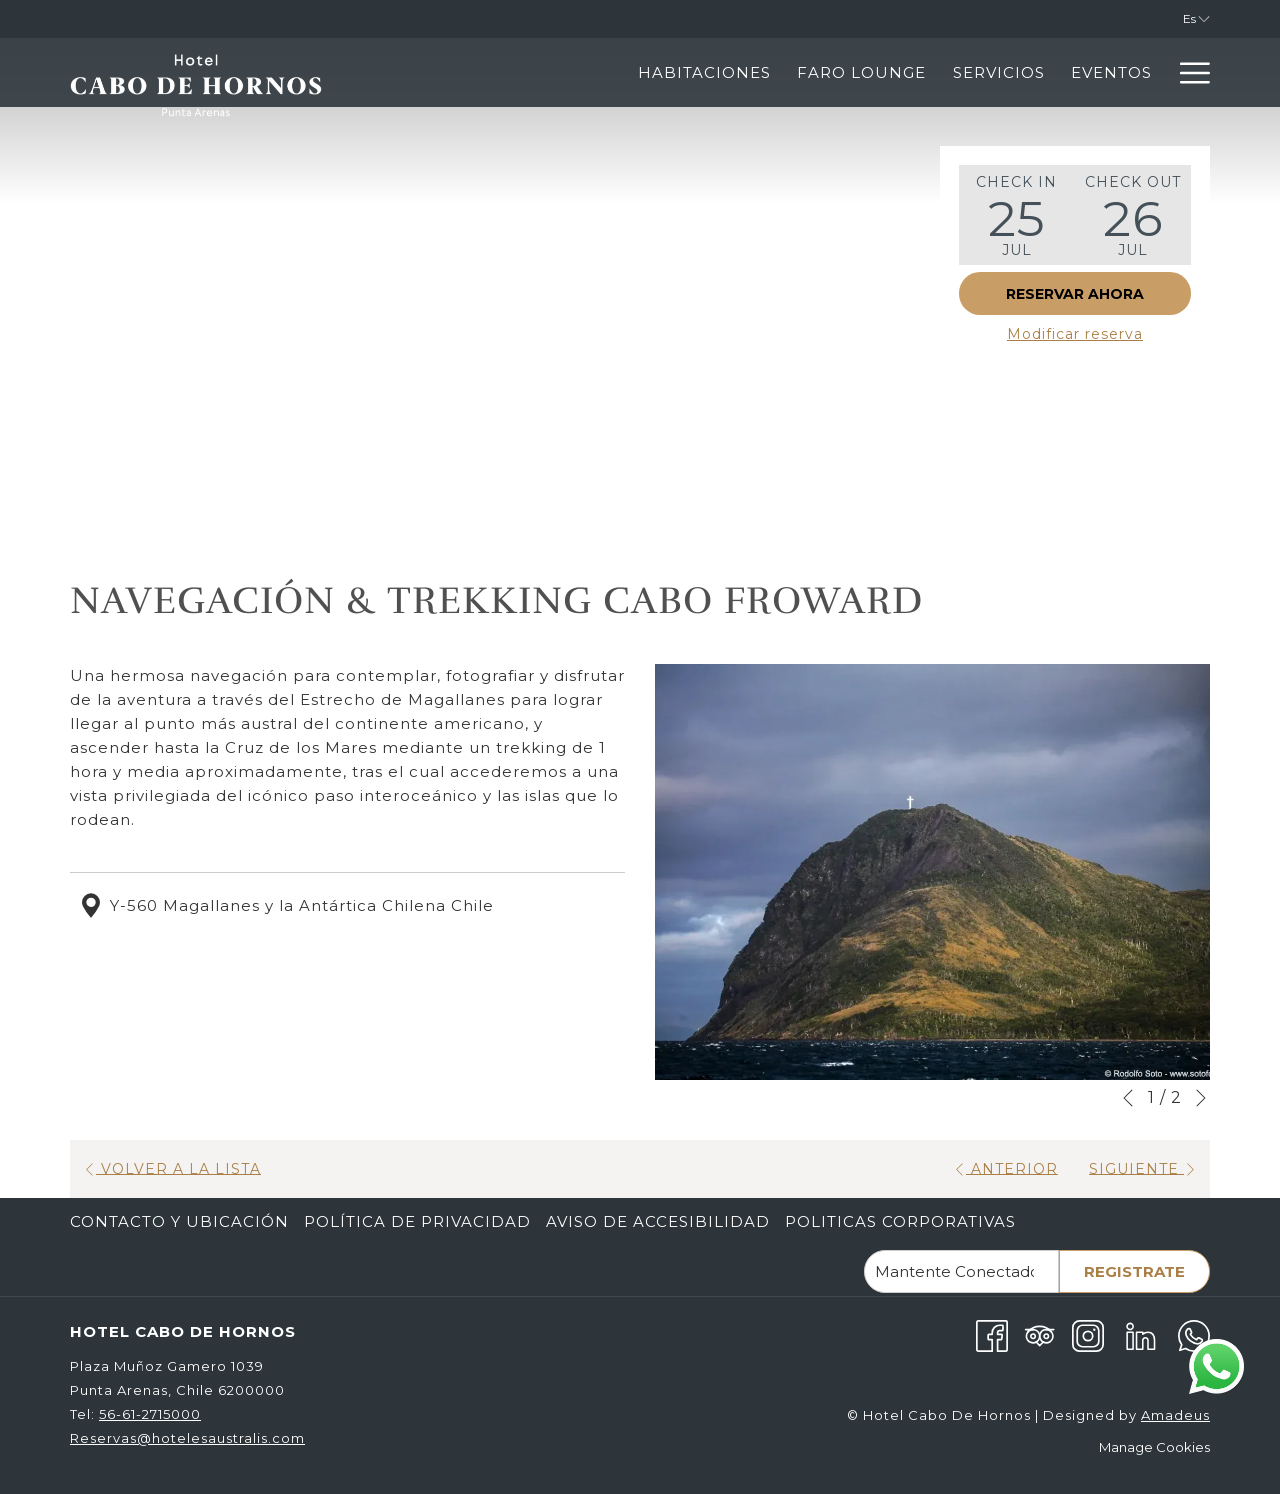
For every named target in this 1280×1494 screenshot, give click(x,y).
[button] (1017, 215)
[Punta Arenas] (1064, 72)
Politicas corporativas (900, 1221)
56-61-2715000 (150, 1414)
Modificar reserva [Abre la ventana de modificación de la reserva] (1075, 334)
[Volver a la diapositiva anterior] (1128, 1098)
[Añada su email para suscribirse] (961, 1271)
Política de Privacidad (417, 1221)
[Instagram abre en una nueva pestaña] (1088, 1334)
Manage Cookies (1154, 1447)
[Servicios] (816, 72)
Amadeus (1175, 1415)
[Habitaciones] (522, 72)
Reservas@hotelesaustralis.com (187, 1438)
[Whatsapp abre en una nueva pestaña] (1194, 1334)
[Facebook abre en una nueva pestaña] (992, 1334)
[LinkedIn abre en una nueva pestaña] (1141, 1334)
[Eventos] (929, 72)
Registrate (1134, 1271)
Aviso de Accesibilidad (658, 1221)
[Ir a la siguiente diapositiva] (1201, 1098)
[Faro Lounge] (679, 72)
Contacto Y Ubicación (179, 1221)
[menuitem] (182, 1222)
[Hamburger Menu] (1187, 72)
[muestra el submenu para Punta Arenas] (1155, 72)
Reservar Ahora (1075, 294)
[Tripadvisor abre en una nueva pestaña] (1040, 1334)
